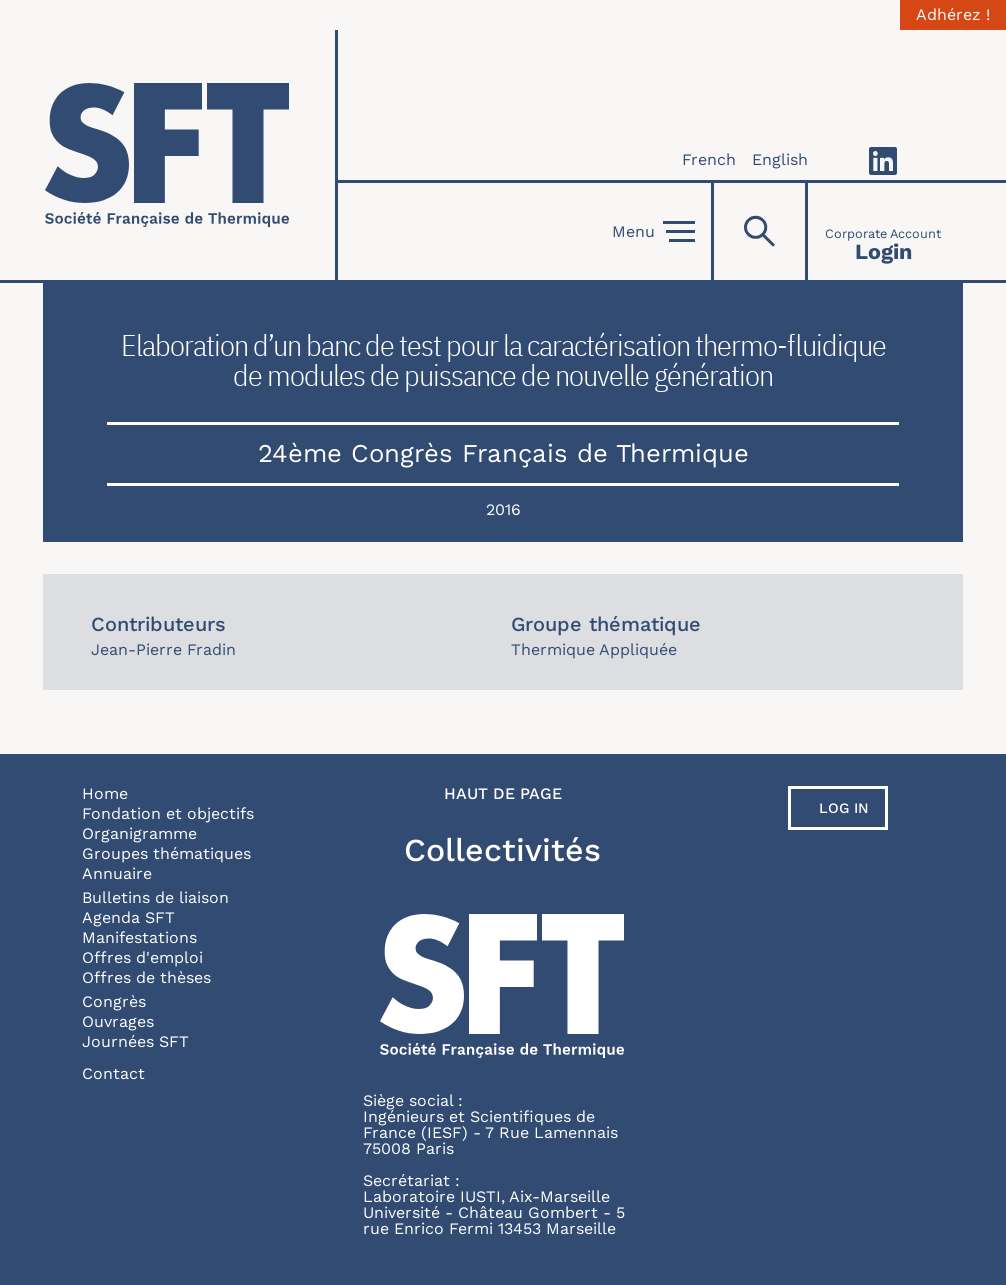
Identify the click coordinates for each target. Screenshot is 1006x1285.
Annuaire (117, 873)
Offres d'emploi (142, 957)
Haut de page (503, 794)
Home (105, 793)
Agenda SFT (128, 917)
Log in (844, 808)
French (709, 159)
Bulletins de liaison (155, 897)
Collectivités (502, 850)
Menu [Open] (653, 232)
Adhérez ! (953, 15)
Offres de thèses (146, 977)
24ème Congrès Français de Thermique (503, 453)
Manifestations (139, 937)
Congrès (114, 1001)
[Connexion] (883, 231)
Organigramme (139, 833)
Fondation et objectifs (168, 813)
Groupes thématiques (166, 853)
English (780, 159)
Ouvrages (118, 1021)
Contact (113, 1073)
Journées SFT (135, 1041)
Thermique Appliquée (594, 649)
